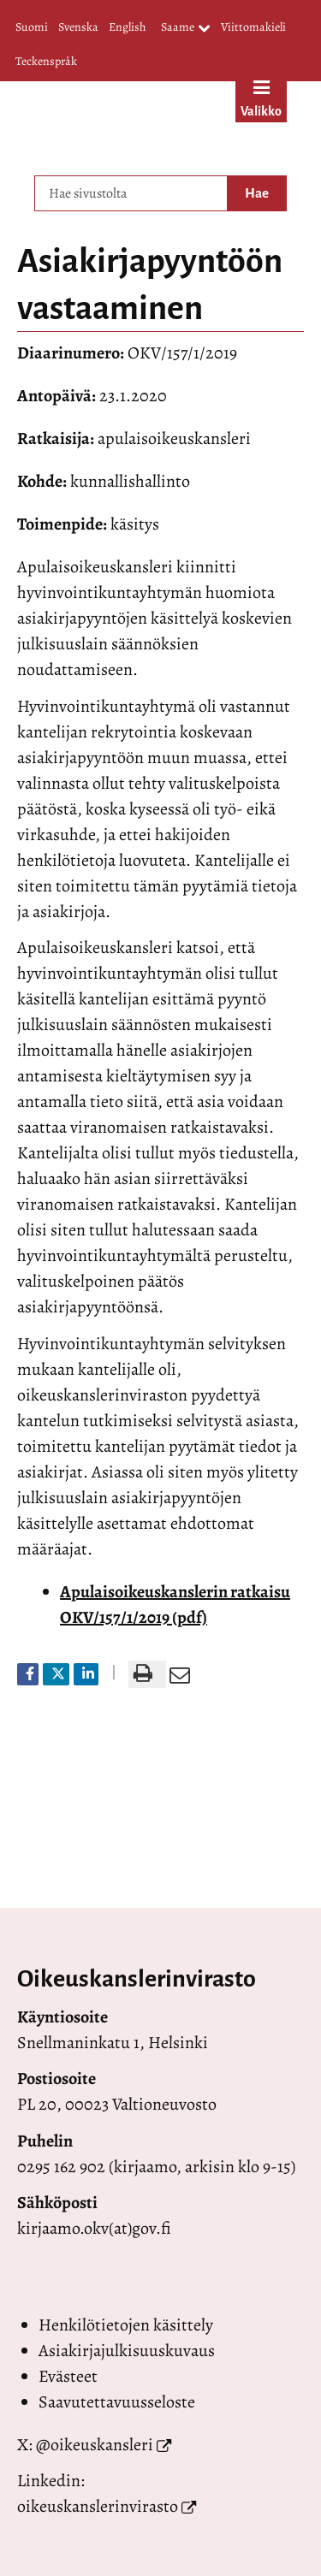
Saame (186, 28)
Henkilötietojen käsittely (126, 2324)
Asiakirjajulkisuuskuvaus (127, 2350)
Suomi (31, 27)
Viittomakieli (253, 27)
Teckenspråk (46, 61)
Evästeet (68, 2376)
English (127, 27)
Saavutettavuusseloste (117, 2401)
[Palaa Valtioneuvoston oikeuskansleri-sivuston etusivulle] (122, 124)
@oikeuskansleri (94, 2444)
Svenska (78, 27)
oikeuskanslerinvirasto (97, 2506)
